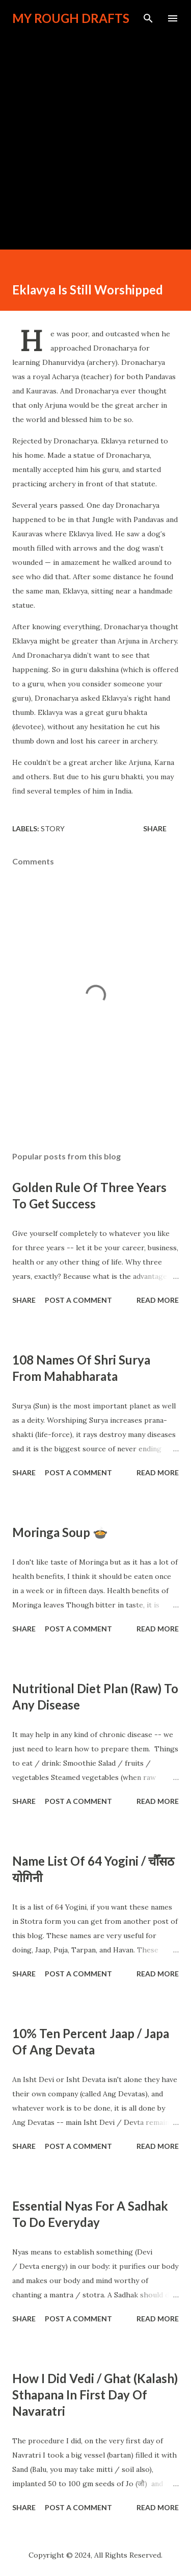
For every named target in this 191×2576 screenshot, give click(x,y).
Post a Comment (78, 1300)
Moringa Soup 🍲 (60, 1532)
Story (53, 828)
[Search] (148, 18)
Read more (158, 1300)
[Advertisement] (95, 132)
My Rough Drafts (70, 18)
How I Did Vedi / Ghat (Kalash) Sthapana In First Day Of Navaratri (95, 2394)
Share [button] (155, 828)
